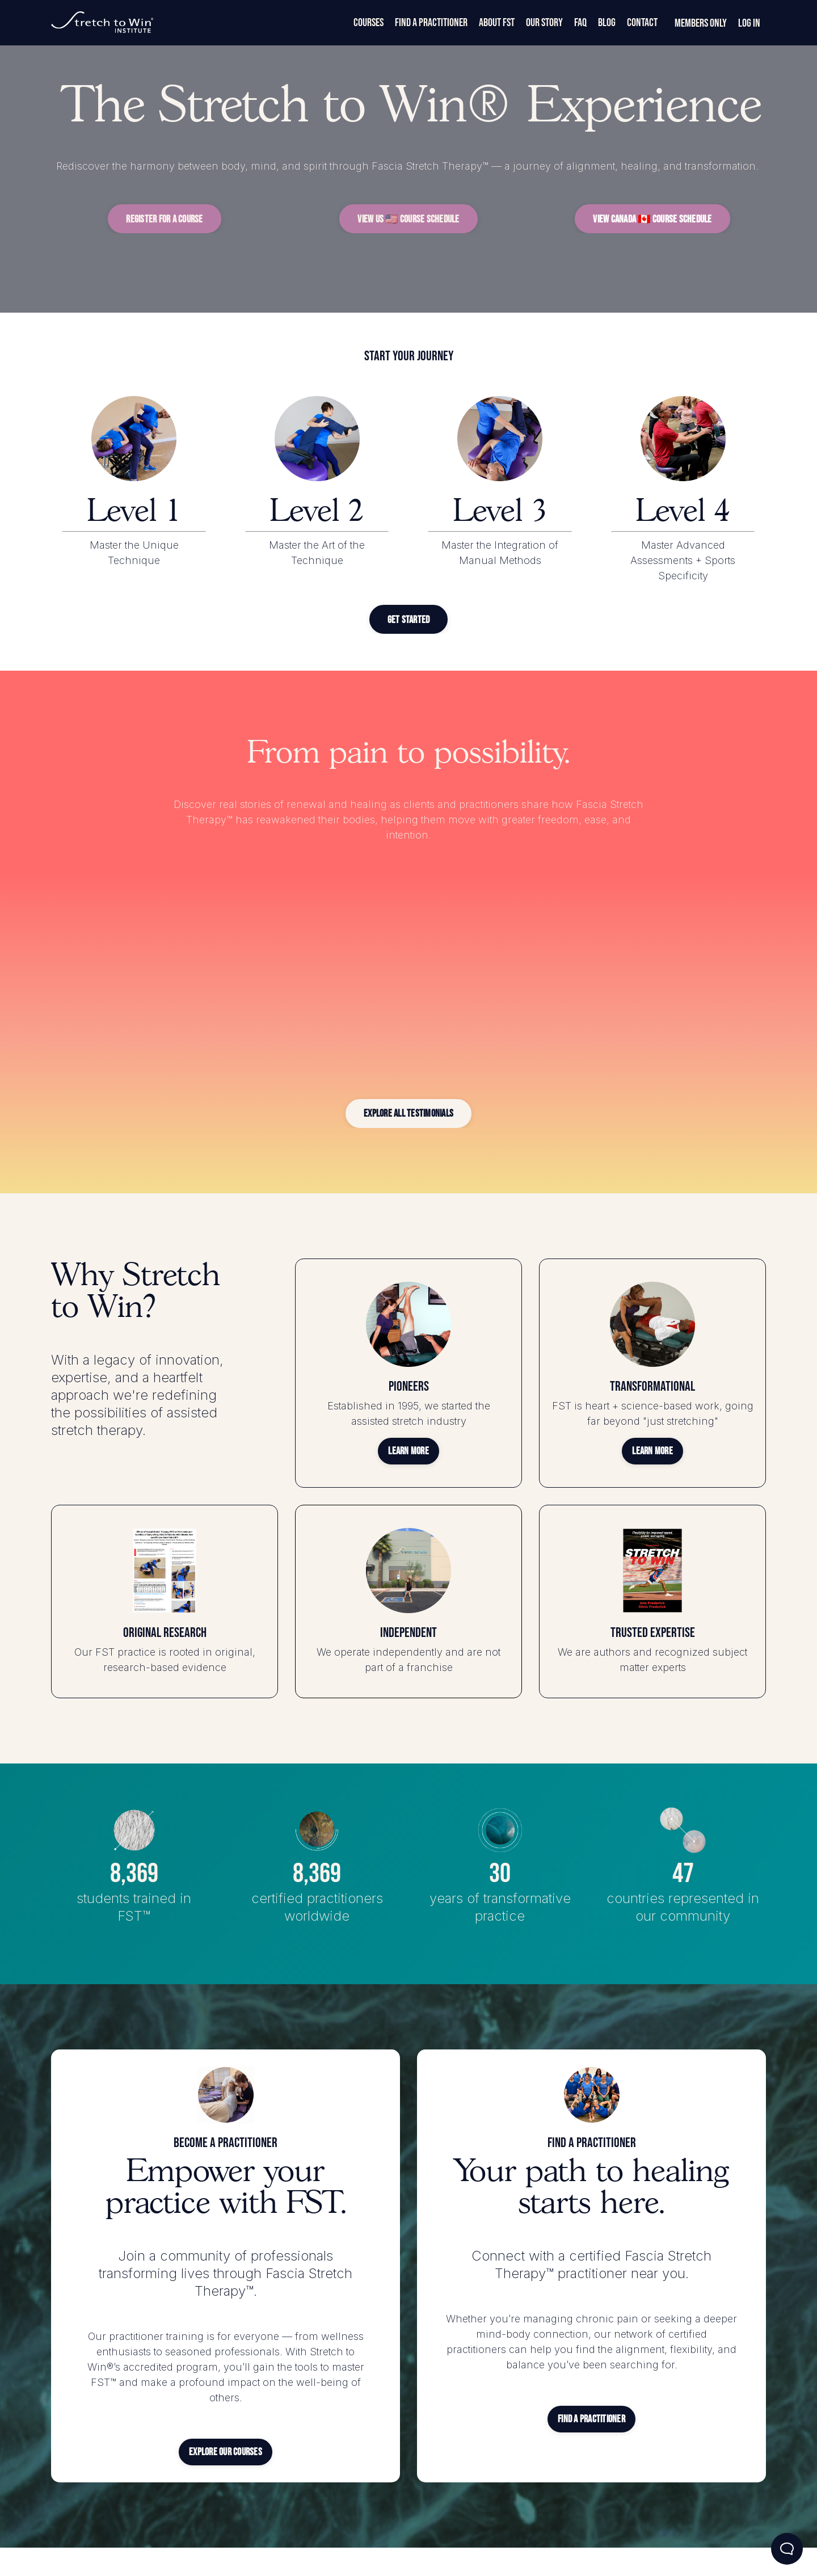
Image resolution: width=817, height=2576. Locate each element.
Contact (642, 23)
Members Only (701, 23)
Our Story (544, 23)
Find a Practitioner (431, 23)
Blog (607, 23)
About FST (497, 23)
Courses (368, 23)
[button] (164, 218)
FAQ (580, 23)
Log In (749, 23)
